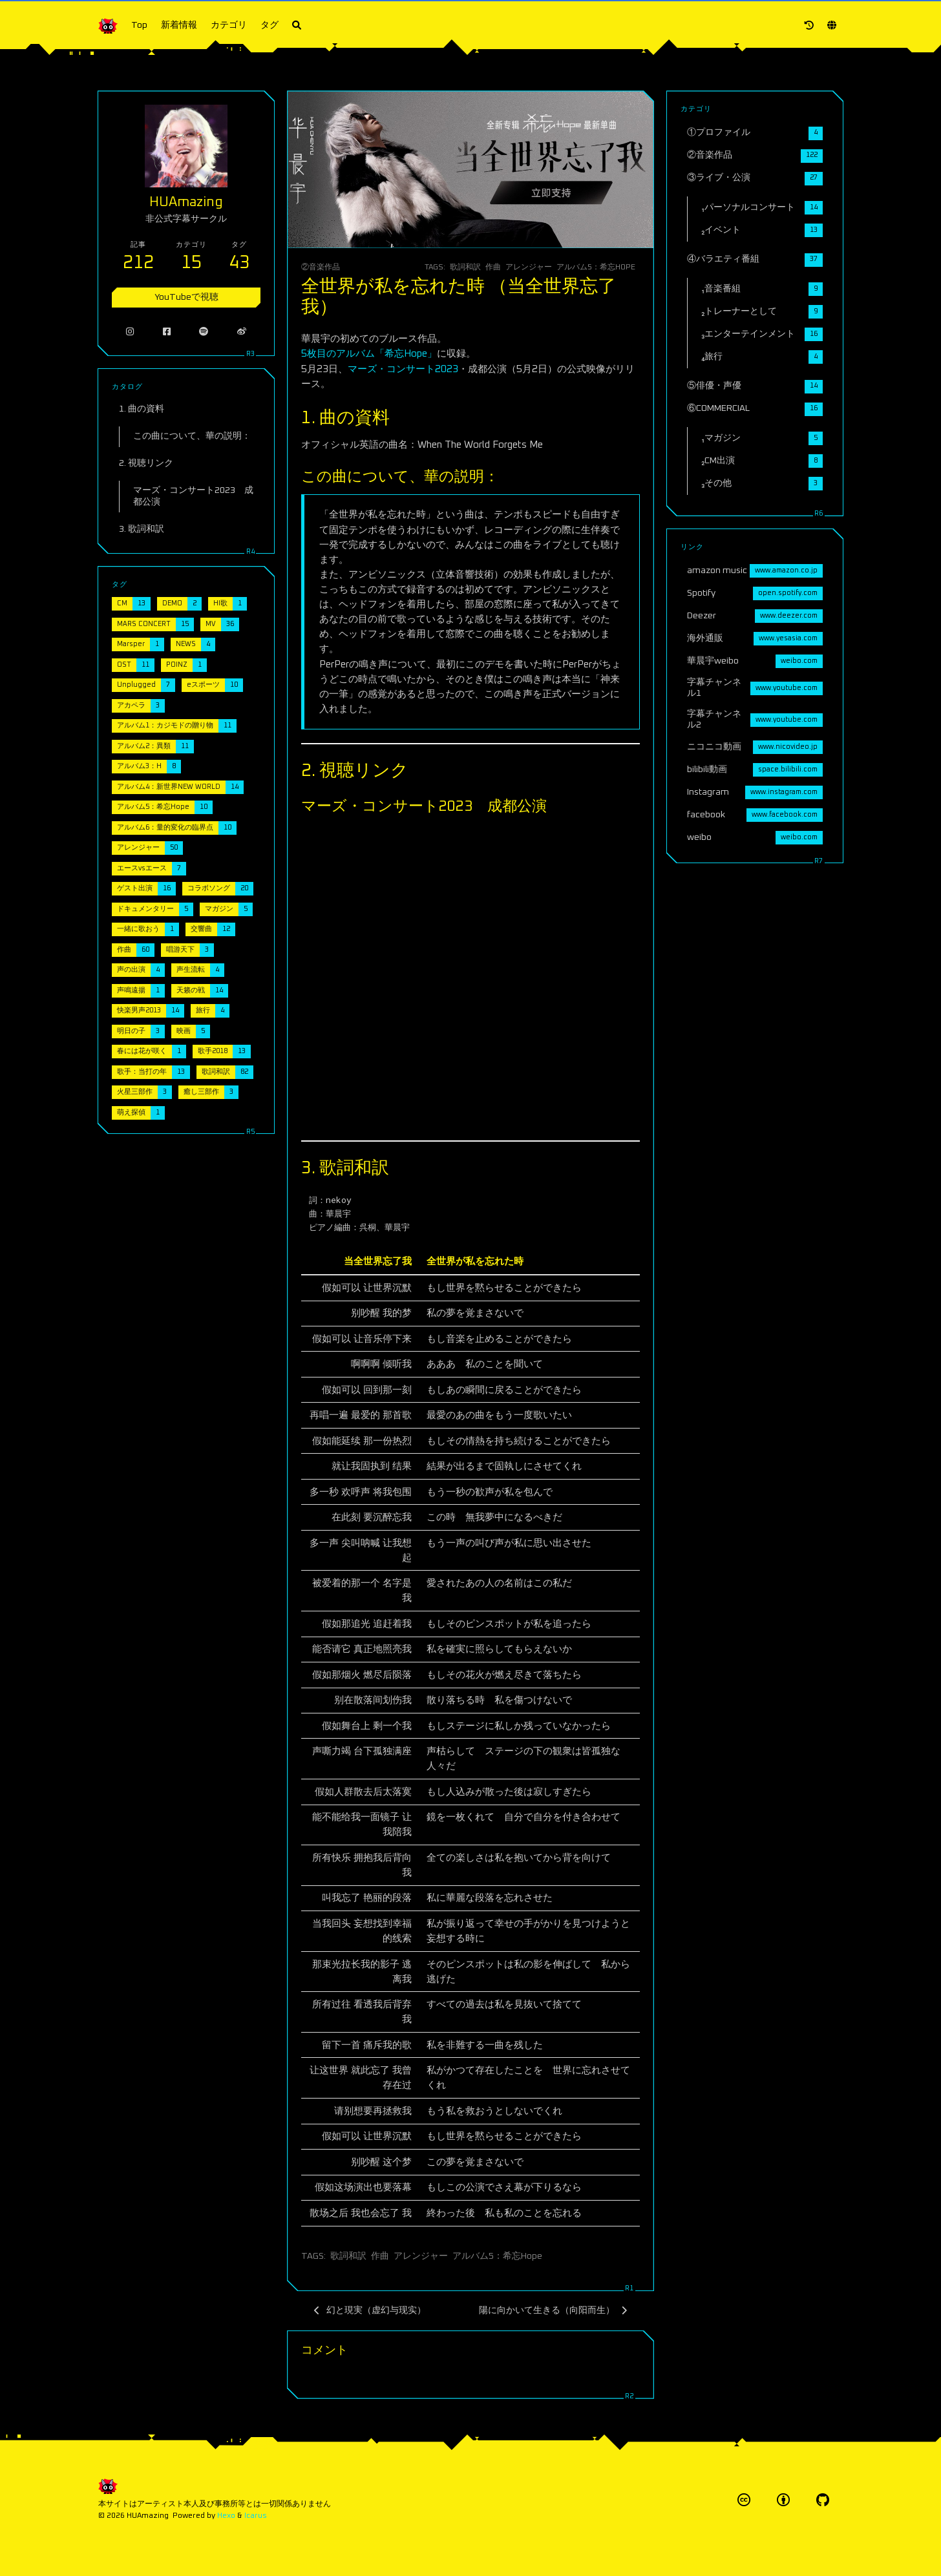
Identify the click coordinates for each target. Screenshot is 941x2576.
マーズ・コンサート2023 (403, 369)
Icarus (255, 2515)
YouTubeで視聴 (186, 297)
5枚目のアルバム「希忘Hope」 (369, 354)
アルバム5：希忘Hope (595, 267)
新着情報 (179, 25)
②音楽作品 (320, 267)
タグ (269, 25)
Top (139, 25)
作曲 (493, 267)
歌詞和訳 (465, 267)
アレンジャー (528, 267)
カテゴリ (229, 25)
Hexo (226, 2515)
